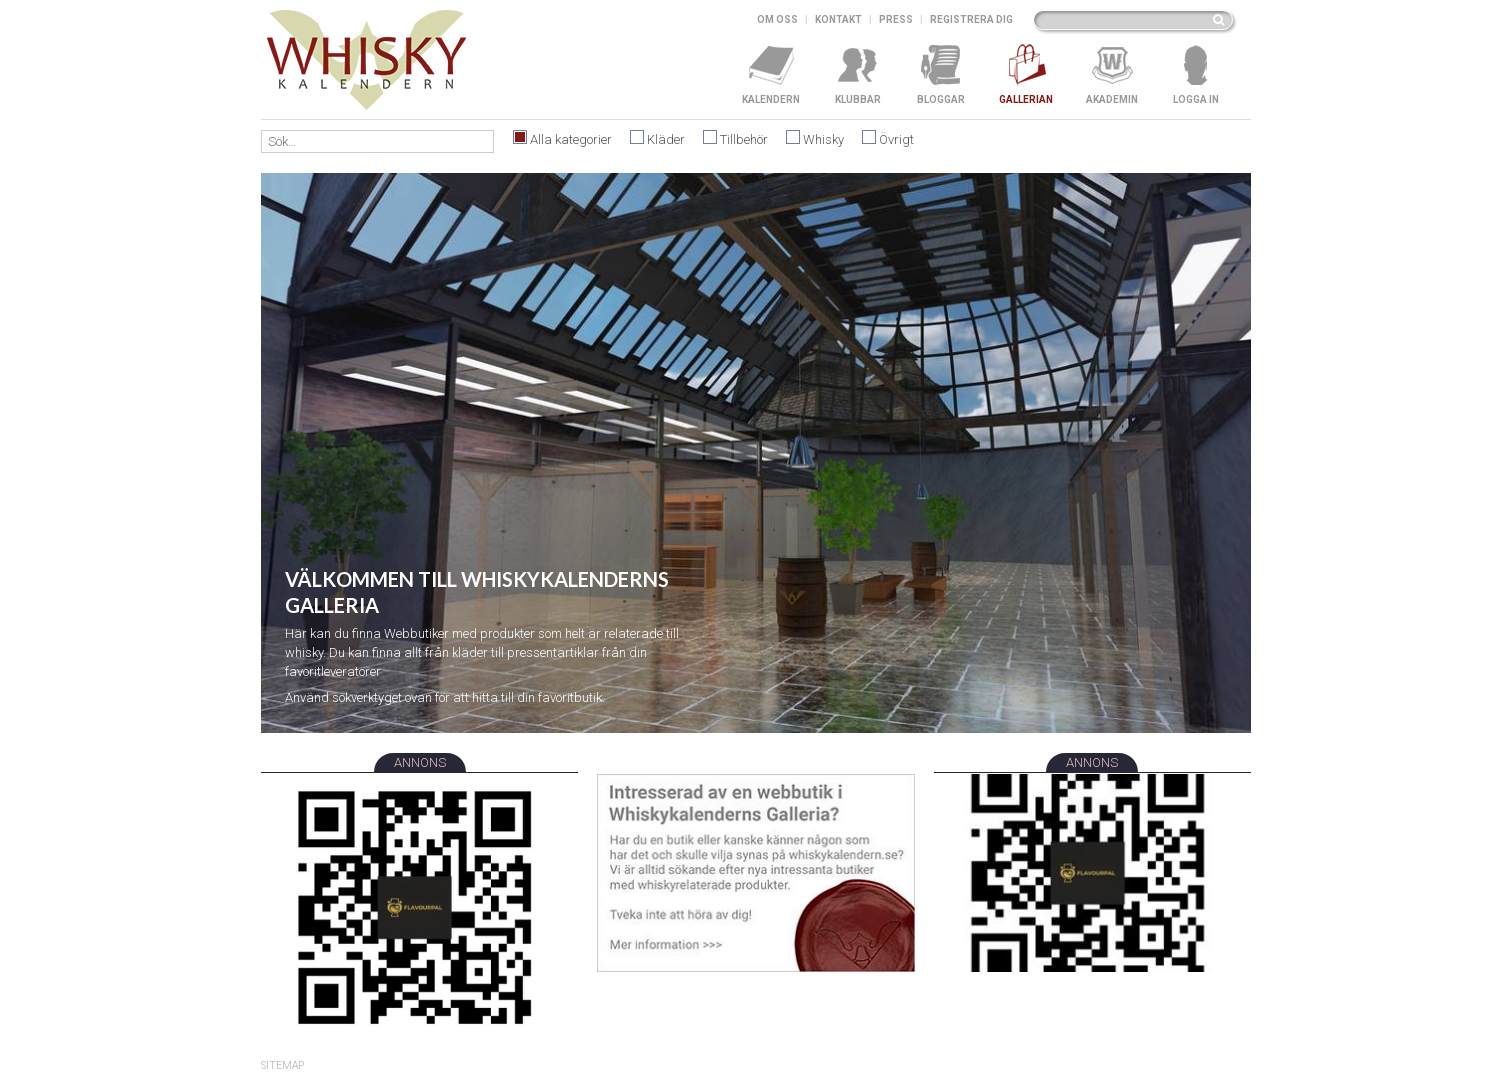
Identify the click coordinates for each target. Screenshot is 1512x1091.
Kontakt (838, 19)
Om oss (777, 19)
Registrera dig (971, 19)
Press (896, 19)
